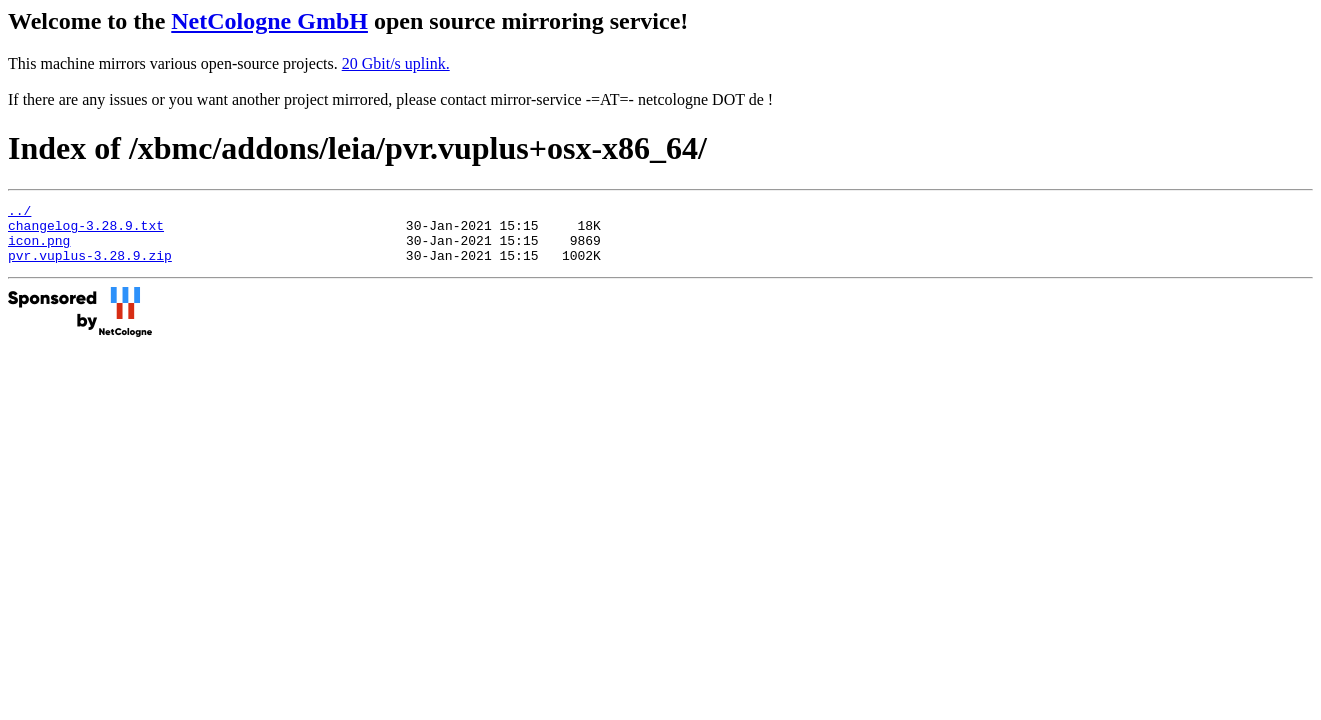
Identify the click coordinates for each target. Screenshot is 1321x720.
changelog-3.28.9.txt (86, 231)
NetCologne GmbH (269, 21)
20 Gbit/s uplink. (396, 63)
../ (19, 213)
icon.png (39, 249)
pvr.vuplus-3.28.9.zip (90, 267)
